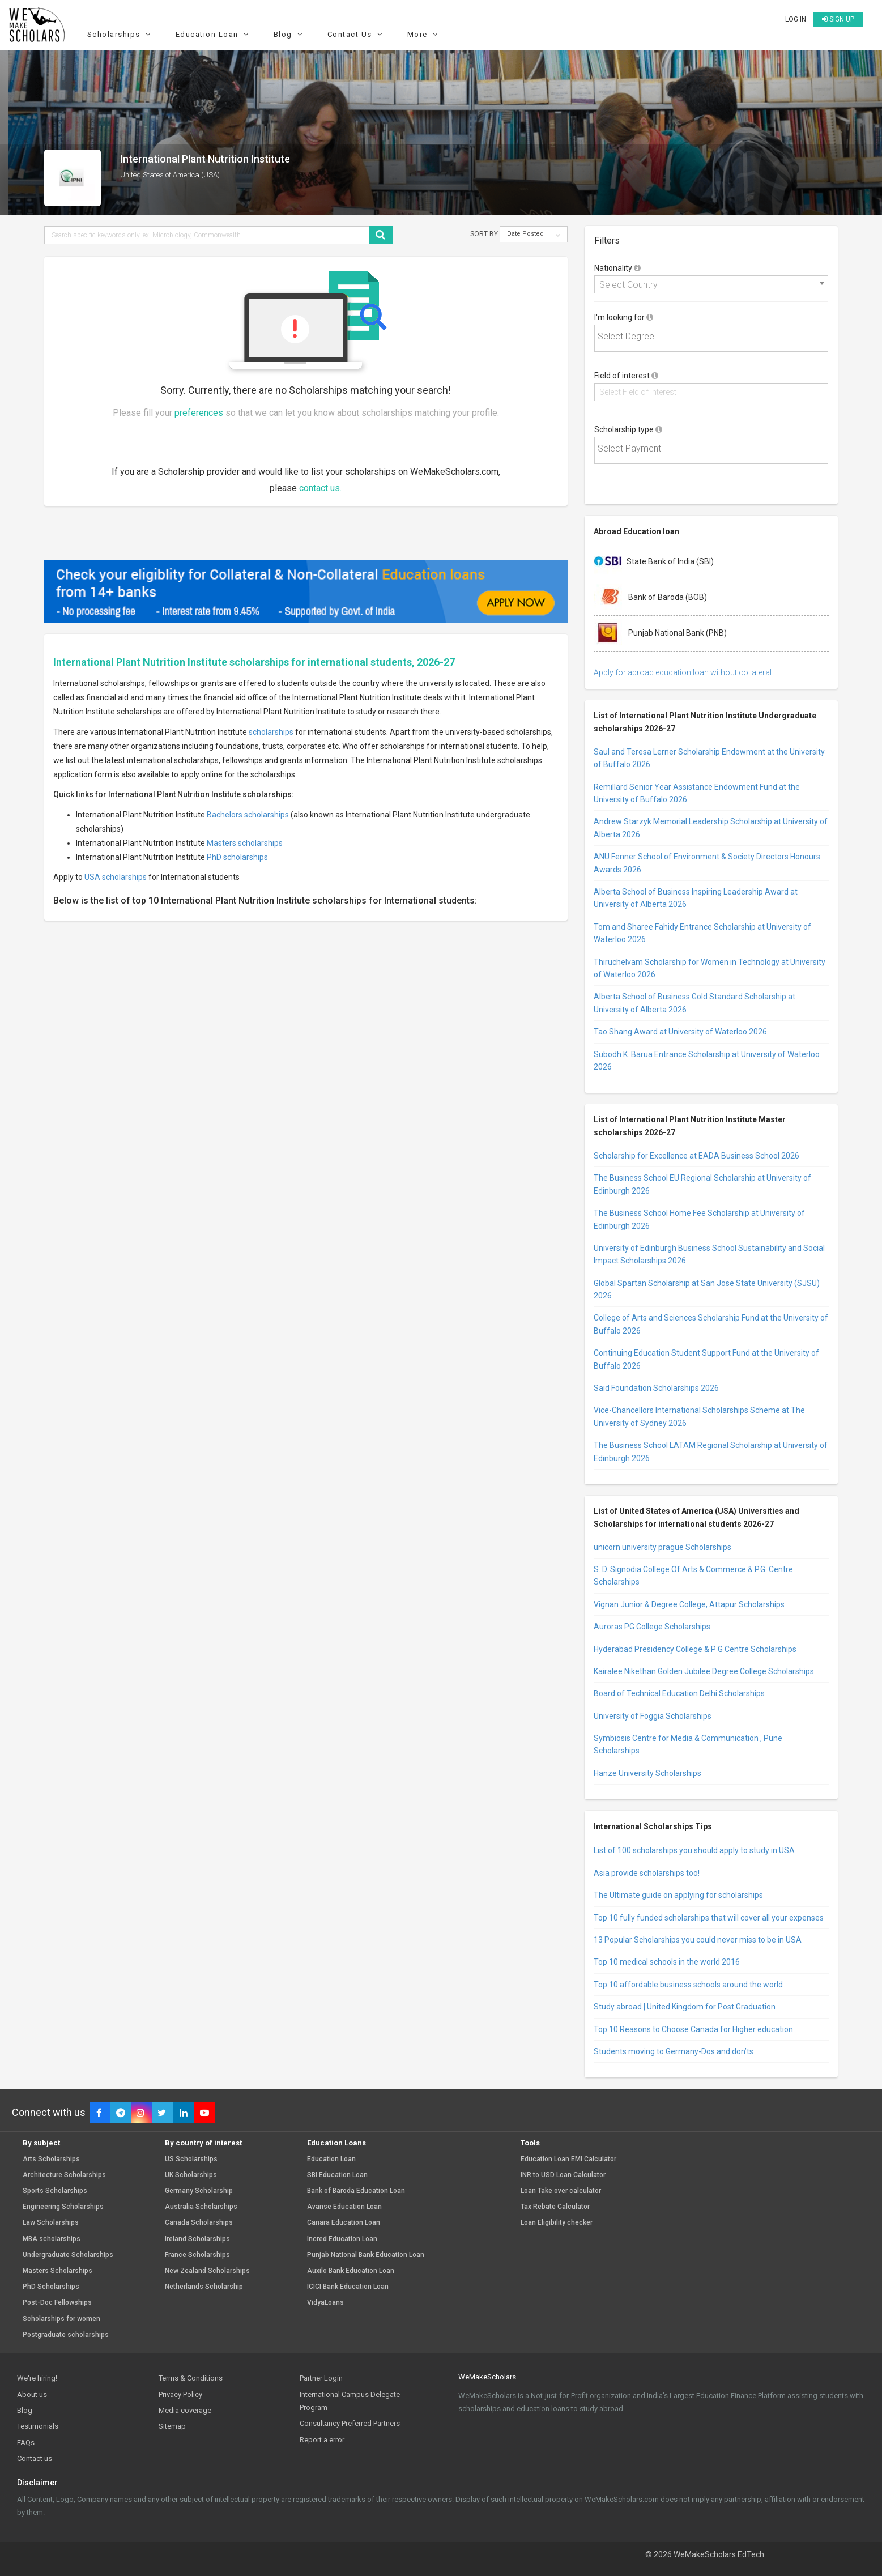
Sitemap (172, 2426)
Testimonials (37, 2426)
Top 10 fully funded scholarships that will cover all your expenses (709, 1917)
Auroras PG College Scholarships (652, 1626)
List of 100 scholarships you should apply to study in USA (694, 1850)
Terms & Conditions (191, 2378)
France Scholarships (197, 2255)
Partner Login (321, 2378)
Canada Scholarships (199, 2222)
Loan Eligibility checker (557, 2222)
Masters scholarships (245, 843)
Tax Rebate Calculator (555, 2207)
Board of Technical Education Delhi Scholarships (679, 1693)
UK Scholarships (191, 2175)
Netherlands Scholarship (204, 2286)
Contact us (34, 2458)
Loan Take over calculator (561, 2191)
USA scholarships (115, 877)
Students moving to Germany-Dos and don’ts (673, 2051)
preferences (198, 412)
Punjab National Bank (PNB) (660, 633)
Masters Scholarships (57, 2271)
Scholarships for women (61, 2319)
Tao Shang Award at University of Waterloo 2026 (680, 1031)
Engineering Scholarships (63, 2207)
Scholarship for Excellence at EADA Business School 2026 (696, 1155)
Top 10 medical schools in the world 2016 (667, 1961)
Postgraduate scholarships (66, 2335)
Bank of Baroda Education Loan (356, 2191)
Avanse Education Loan (344, 2207)
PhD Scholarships (51, 2286)
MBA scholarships (51, 2239)
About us (32, 2394)
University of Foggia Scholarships (652, 1716)
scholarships (271, 731)
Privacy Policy (180, 2394)
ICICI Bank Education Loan (348, 2286)
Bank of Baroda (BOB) (650, 598)
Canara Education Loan (343, 2222)
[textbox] (714, 337)
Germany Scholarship (199, 2191)
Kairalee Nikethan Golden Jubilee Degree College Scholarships (704, 1671)
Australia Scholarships (201, 2207)
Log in (795, 19)
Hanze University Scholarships (647, 1773)
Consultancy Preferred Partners (350, 2423)
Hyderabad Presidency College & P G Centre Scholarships (695, 1649)
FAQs (26, 2442)
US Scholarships (191, 2159)
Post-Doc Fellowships (57, 2302)
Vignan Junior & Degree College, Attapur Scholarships (689, 1604)
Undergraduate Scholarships (68, 2255)
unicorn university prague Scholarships (662, 1547)
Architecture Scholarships (64, 2175)
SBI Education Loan (337, 2175)
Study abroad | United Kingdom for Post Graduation (685, 2006)
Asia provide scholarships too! (647, 1872)
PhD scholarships (237, 857)
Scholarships (120, 34)
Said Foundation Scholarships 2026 (656, 1388)
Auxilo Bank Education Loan (350, 2271)
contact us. (320, 488)
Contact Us (356, 34)
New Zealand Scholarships (207, 2271)
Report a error (322, 2440)
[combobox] (711, 284)
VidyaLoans (325, 2302)
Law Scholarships (51, 2222)
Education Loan (214, 34)
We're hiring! (37, 2378)
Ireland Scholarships (197, 2239)
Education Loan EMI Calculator (568, 2159)
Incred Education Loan (342, 2239)
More (424, 34)
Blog (290, 34)
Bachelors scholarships (248, 814)
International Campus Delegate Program (350, 2401)
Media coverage (185, 2410)
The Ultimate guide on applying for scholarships (678, 1895)
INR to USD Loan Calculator (563, 2175)
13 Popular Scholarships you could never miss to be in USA (698, 1939)
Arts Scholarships (51, 2159)
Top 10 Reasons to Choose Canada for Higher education (693, 2029)
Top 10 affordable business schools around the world (688, 1984)
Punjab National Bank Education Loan (365, 2255)
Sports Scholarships (55, 2191)
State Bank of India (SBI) (654, 562)
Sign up (838, 19)
